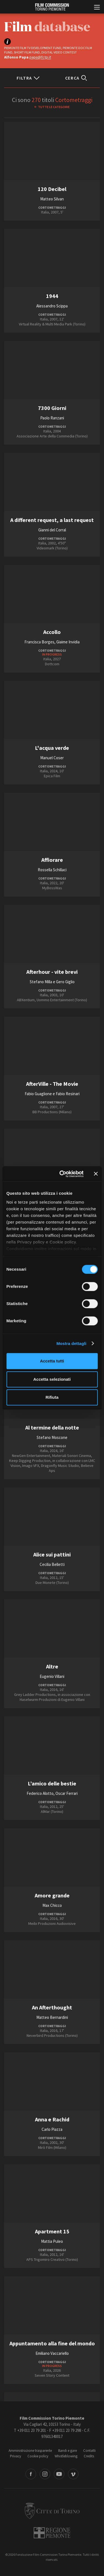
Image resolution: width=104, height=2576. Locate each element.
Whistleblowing (66, 2456)
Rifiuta (52, 1397)
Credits (89, 2456)
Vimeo (73, 2474)
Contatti (89, 2450)
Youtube (59, 2474)
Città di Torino (52, 2510)
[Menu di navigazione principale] (97, 8)
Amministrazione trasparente (30, 2450)
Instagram (45, 2474)
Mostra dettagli (71, 1343)
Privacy (15, 2456)
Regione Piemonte (52, 2532)
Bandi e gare (67, 2450)
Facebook (31, 2474)
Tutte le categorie (54, 107)
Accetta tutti (52, 1361)
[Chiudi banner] (96, 1174)
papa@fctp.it (40, 57)
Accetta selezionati (52, 1379)
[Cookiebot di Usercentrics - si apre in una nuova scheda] (61, 1174)
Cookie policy (37, 2456)
